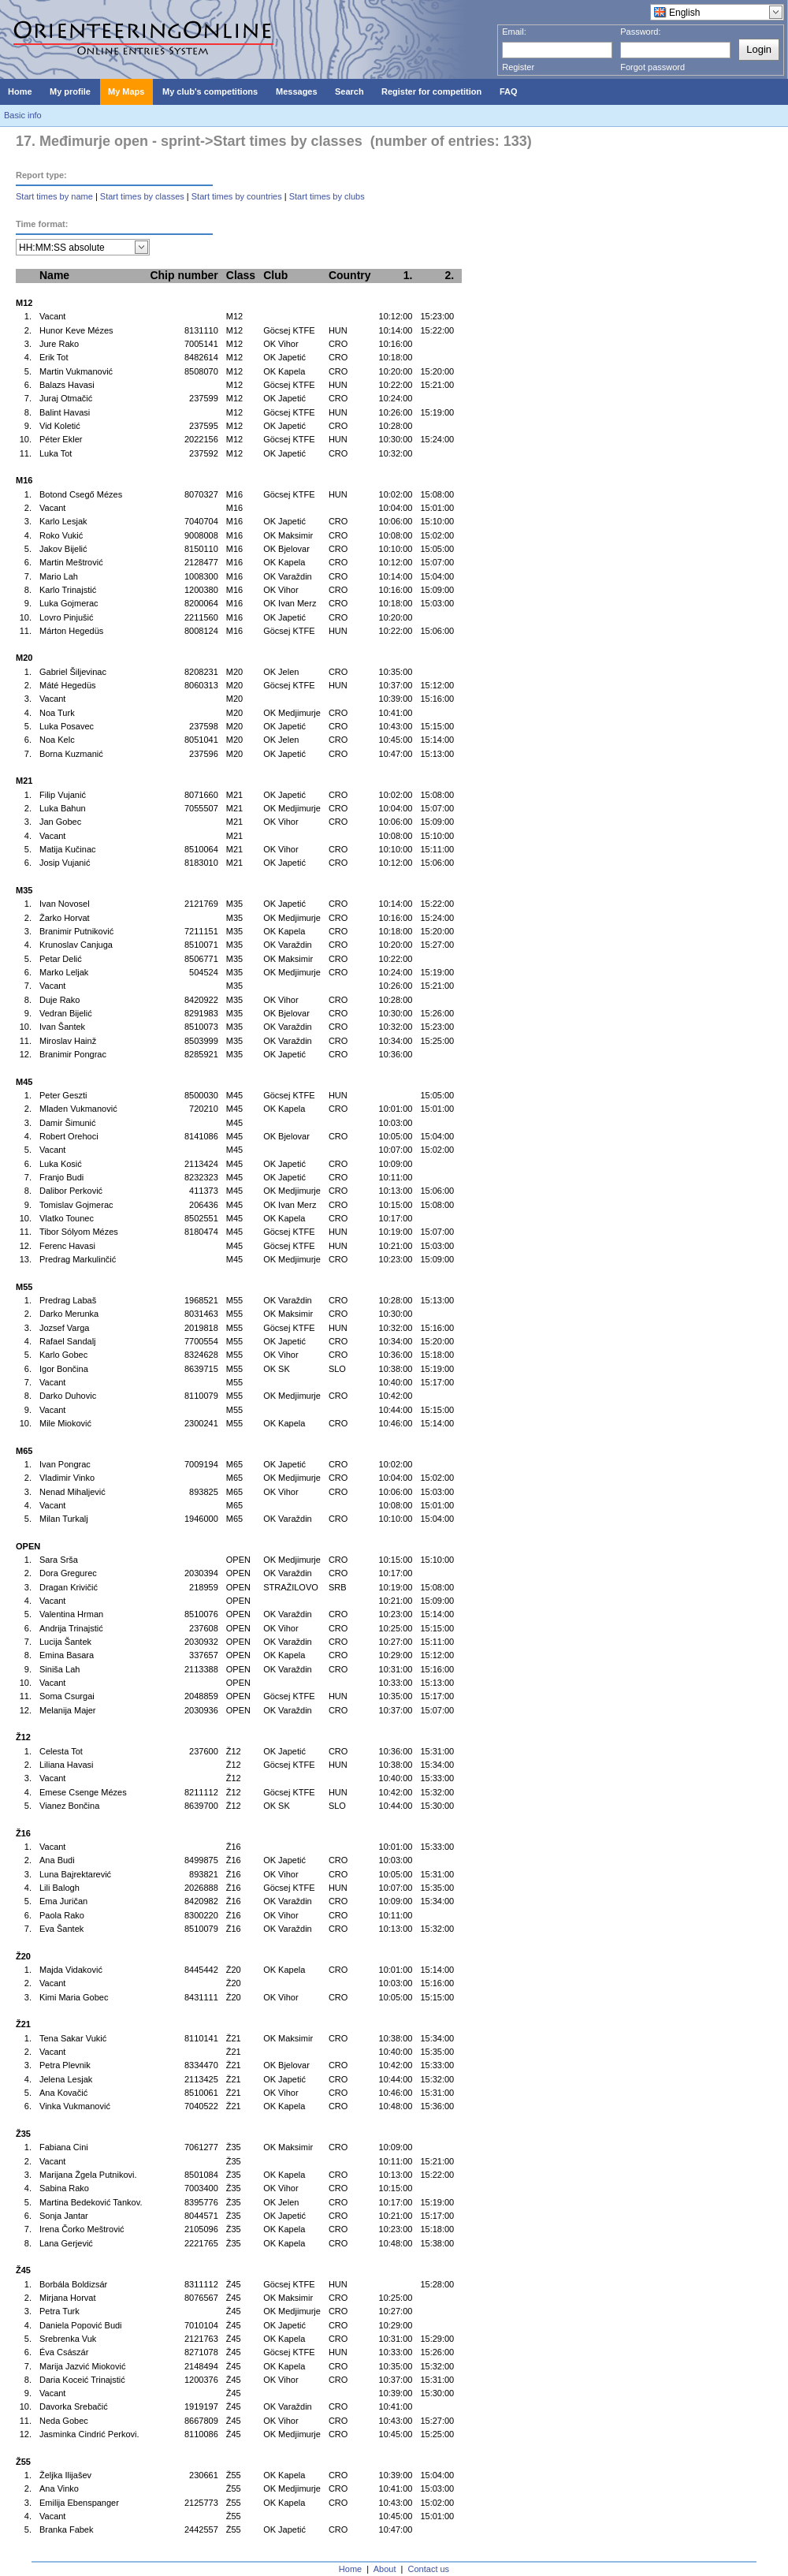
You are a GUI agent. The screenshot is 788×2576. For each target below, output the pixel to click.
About (385, 2569)
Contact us (429, 2569)
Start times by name (54, 196)
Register (518, 67)
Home (350, 2569)
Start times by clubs (327, 196)
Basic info (23, 115)
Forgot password (652, 67)
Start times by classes (142, 196)
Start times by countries (236, 196)
